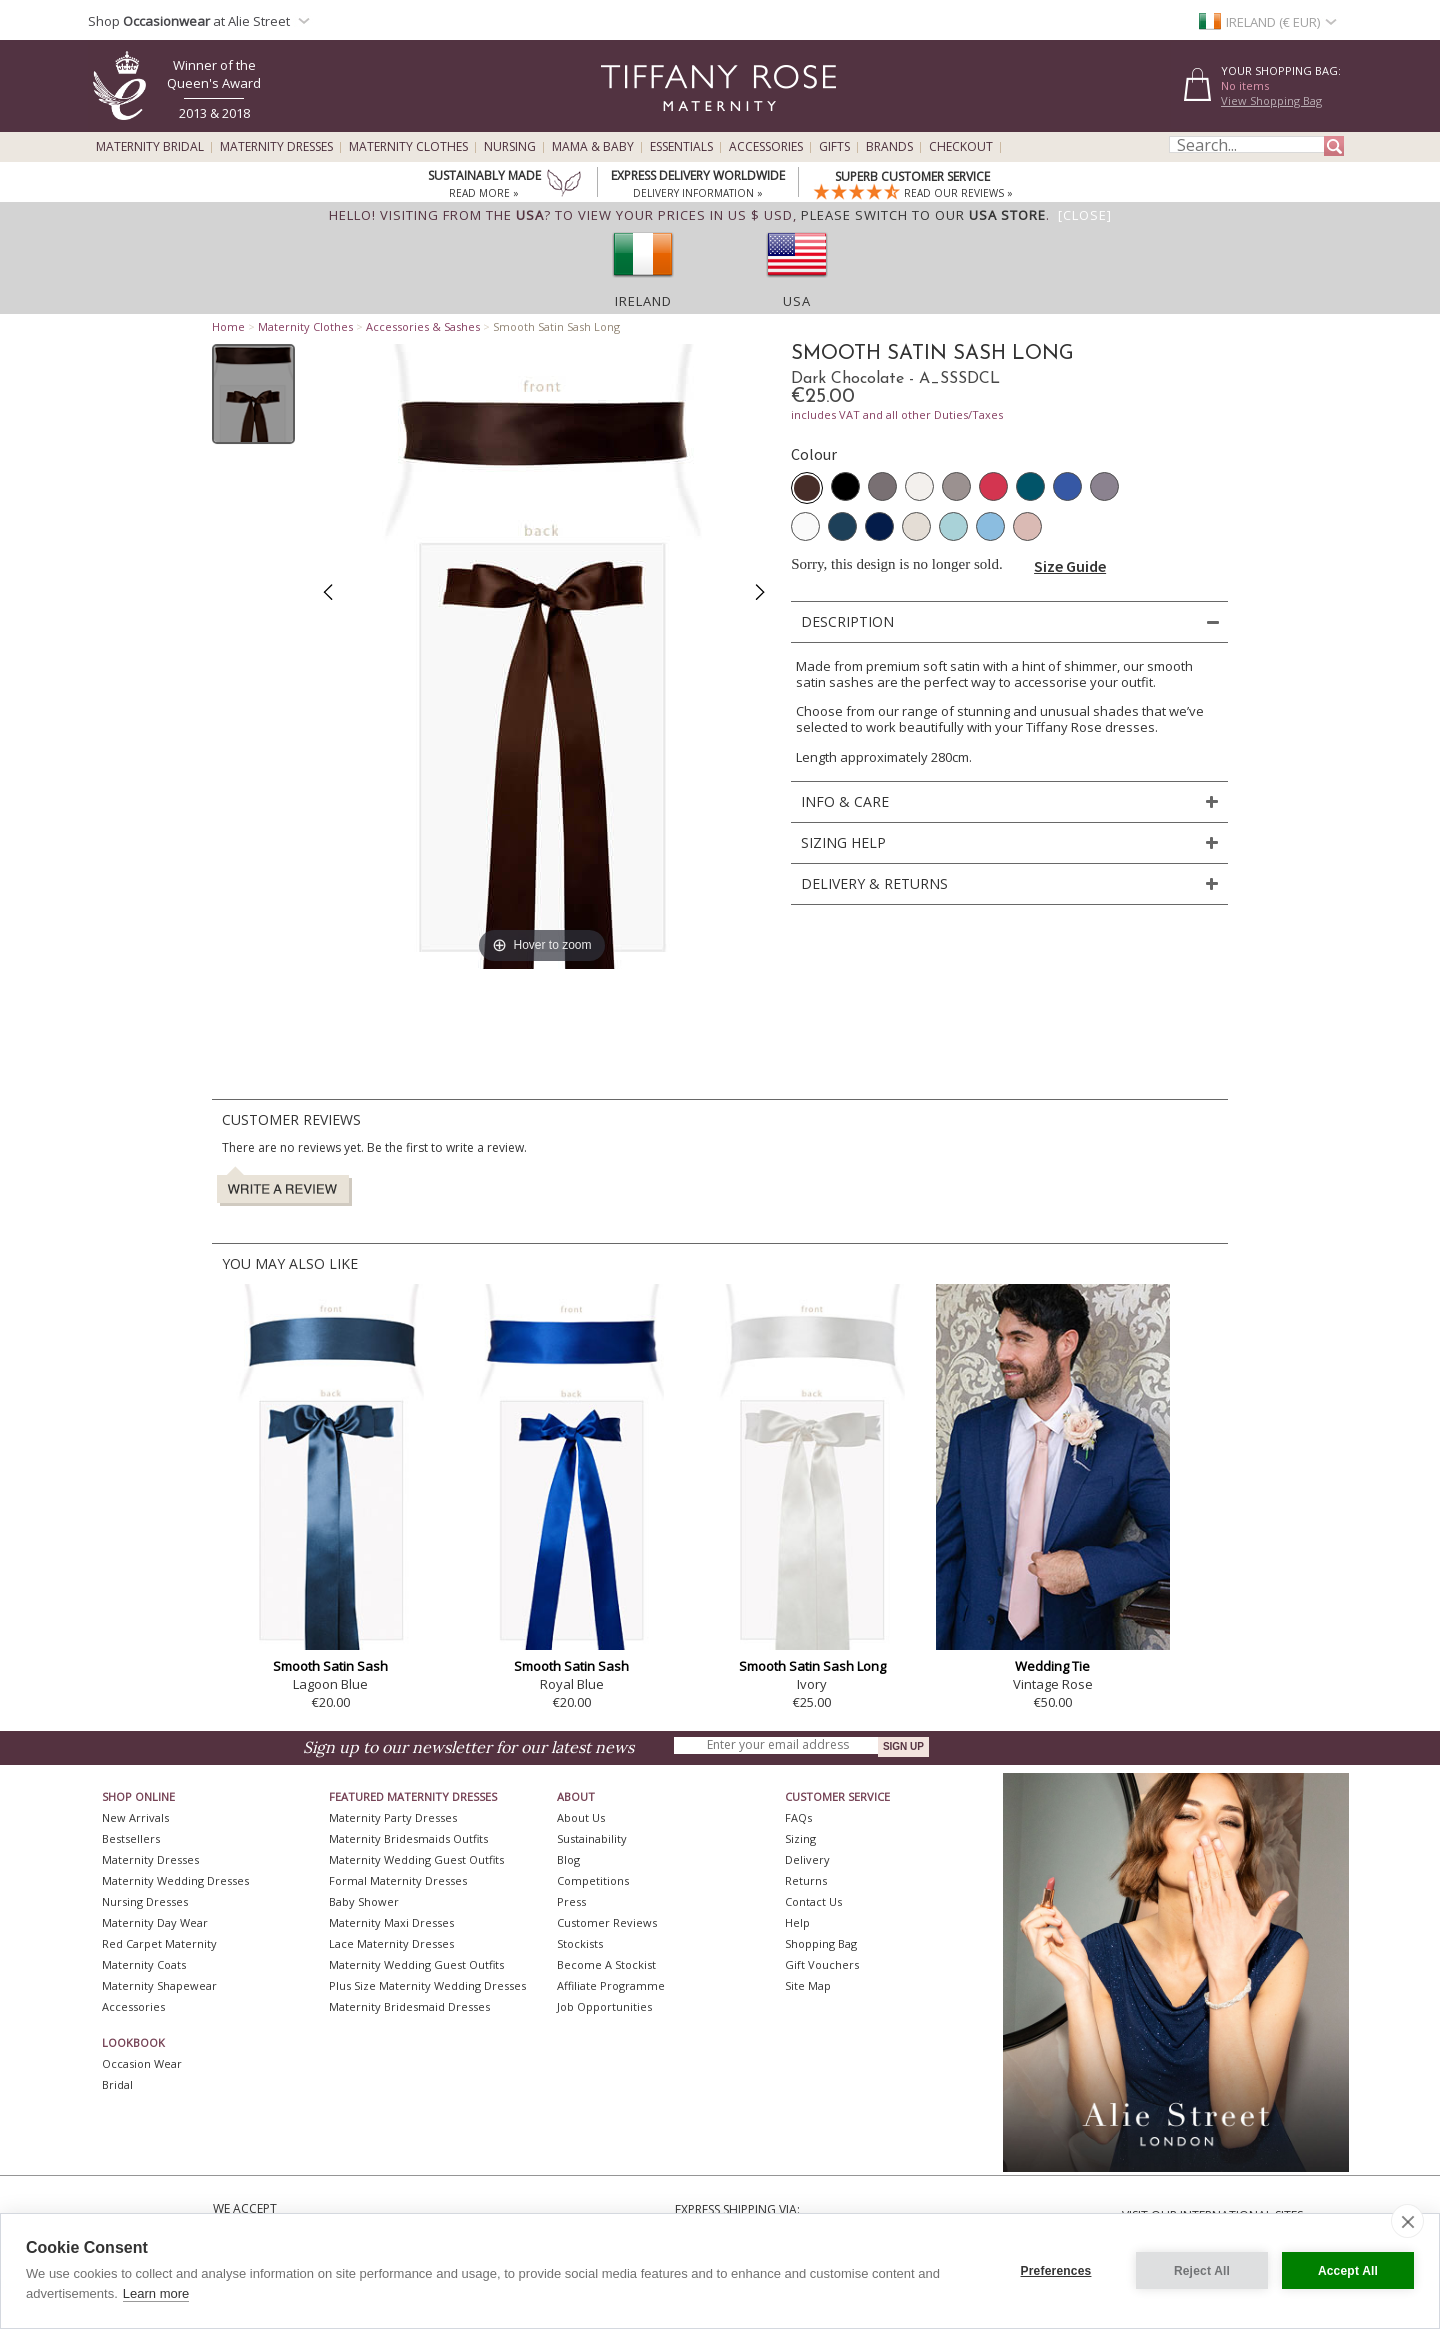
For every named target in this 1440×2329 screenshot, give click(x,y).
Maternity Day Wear (155, 1922)
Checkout (961, 147)
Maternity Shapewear (159, 1985)
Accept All (1348, 2271)
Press (571, 1901)
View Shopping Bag (1271, 100)
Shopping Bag (821, 1943)
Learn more (156, 2293)
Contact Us (813, 1901)
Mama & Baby (593, 147)
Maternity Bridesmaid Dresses (409, 2006)
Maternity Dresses (276, 147)
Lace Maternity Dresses (391, 1943)
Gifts (834, 147)
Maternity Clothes (408, 147)
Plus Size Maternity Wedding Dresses (427, 1985)
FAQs (798, 1817)
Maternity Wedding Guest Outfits (416, 1859)
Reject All (1202, 2271)
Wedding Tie (1052, 1666)
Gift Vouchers (822, 1964)
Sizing (800, 1838)
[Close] (1085, 215)
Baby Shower (364, 1901)
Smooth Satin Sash (330, 1666)
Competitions (593, 1880)
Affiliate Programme (611, 1985)
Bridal (117, 2084)
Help (797, 1922)
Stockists (580, 1943)
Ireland (643, 301)
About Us (581, 1817)
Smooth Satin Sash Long (812, 1666)
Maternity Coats (144, 1964)
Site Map (808, 1985)
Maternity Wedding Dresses (175, 1880)
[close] (1407, 2221)
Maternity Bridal (150, 147)
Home (228, 326)
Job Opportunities (604, 2006)
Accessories (766, 147)
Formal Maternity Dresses (398, 1880)
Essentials (681, 147)
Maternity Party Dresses (393, 1817)
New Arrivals (135, 1817)
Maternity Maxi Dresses (391, 1922)
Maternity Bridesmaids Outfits (408, 1838)
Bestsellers (131, 1838)
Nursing (510, 147)
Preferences (1056, 2271)
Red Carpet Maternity (159, 1943)
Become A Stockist (606, 1964)
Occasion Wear (142, 2063)
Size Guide (1070, 566)
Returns (806, 1880)
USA (797, 301)
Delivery (807, 1859)
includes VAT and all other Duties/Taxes (897, 414)
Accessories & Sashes (423, 326)
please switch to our (923, 215)
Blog (568, 1859)
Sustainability (592, 1838)
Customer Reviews (607, 1922)
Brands (889, 147)
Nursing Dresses (145, 1901)
